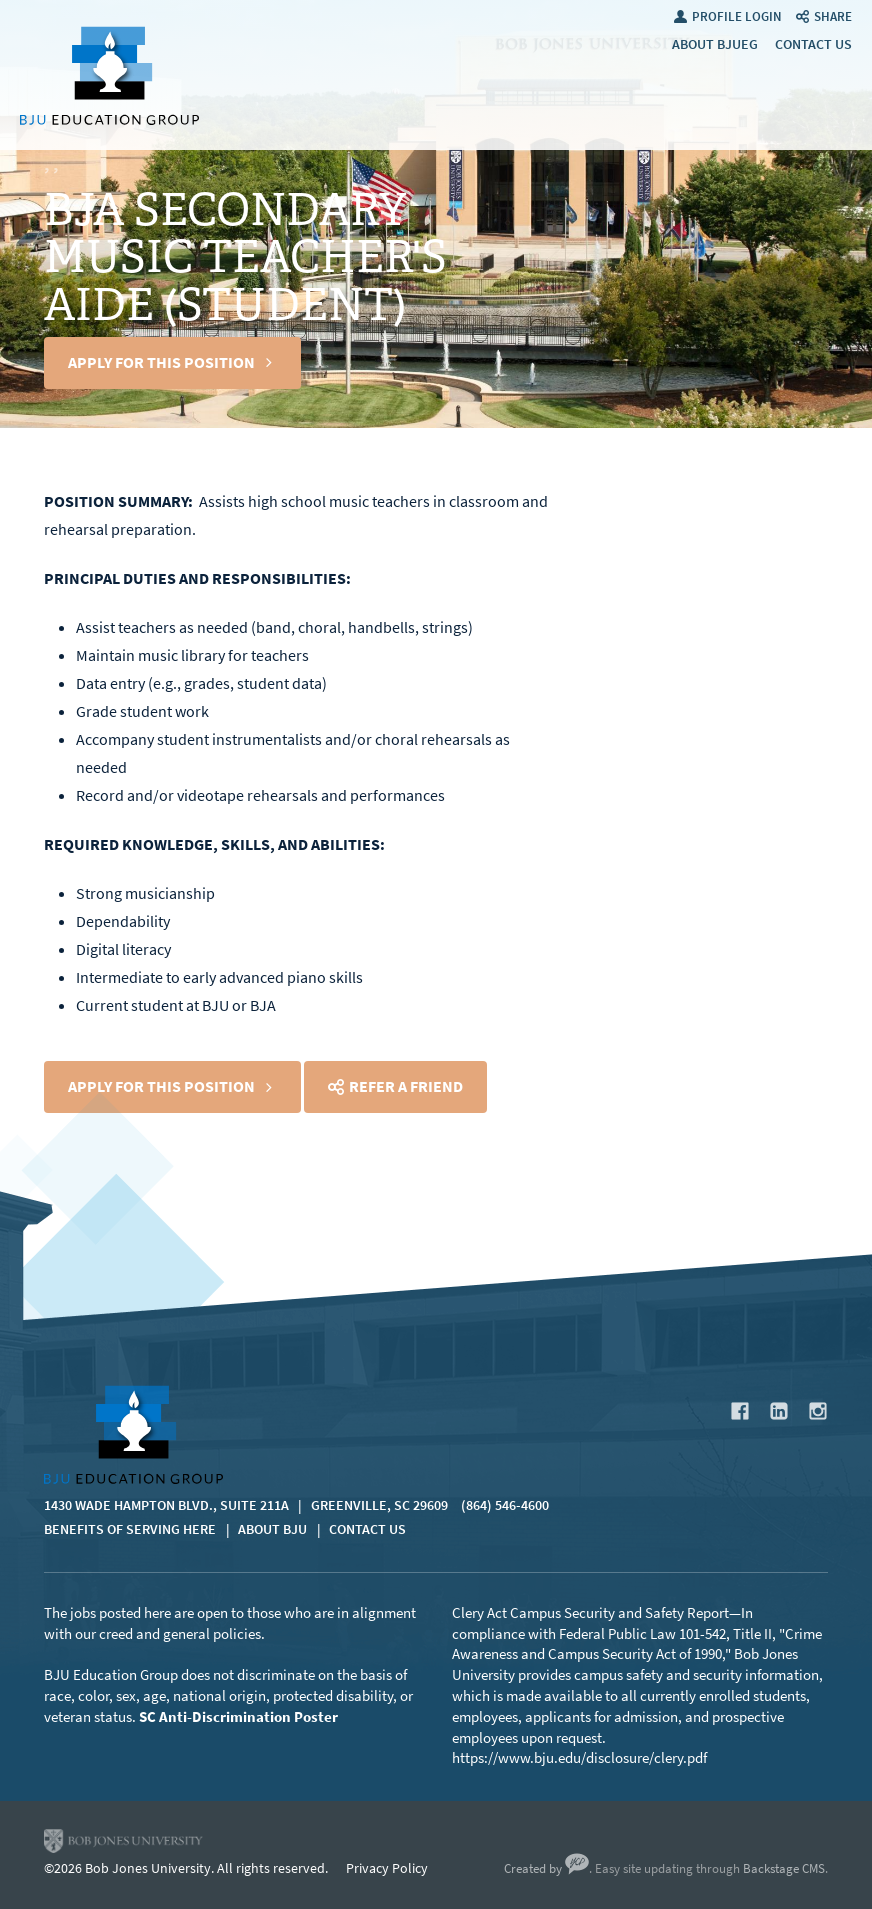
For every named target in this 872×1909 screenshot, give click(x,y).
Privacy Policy (387, 1868)
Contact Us (813, 44)
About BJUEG (715, 44)
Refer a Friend (406, 1086)
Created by (546, 1868)
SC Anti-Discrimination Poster (238, 1717)
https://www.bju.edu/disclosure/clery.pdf (579, 1758)
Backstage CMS (784, 1868)
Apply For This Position (161, 362)
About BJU (272, 1529)
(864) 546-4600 (505, 1505)
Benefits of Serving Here (130, 1529)
